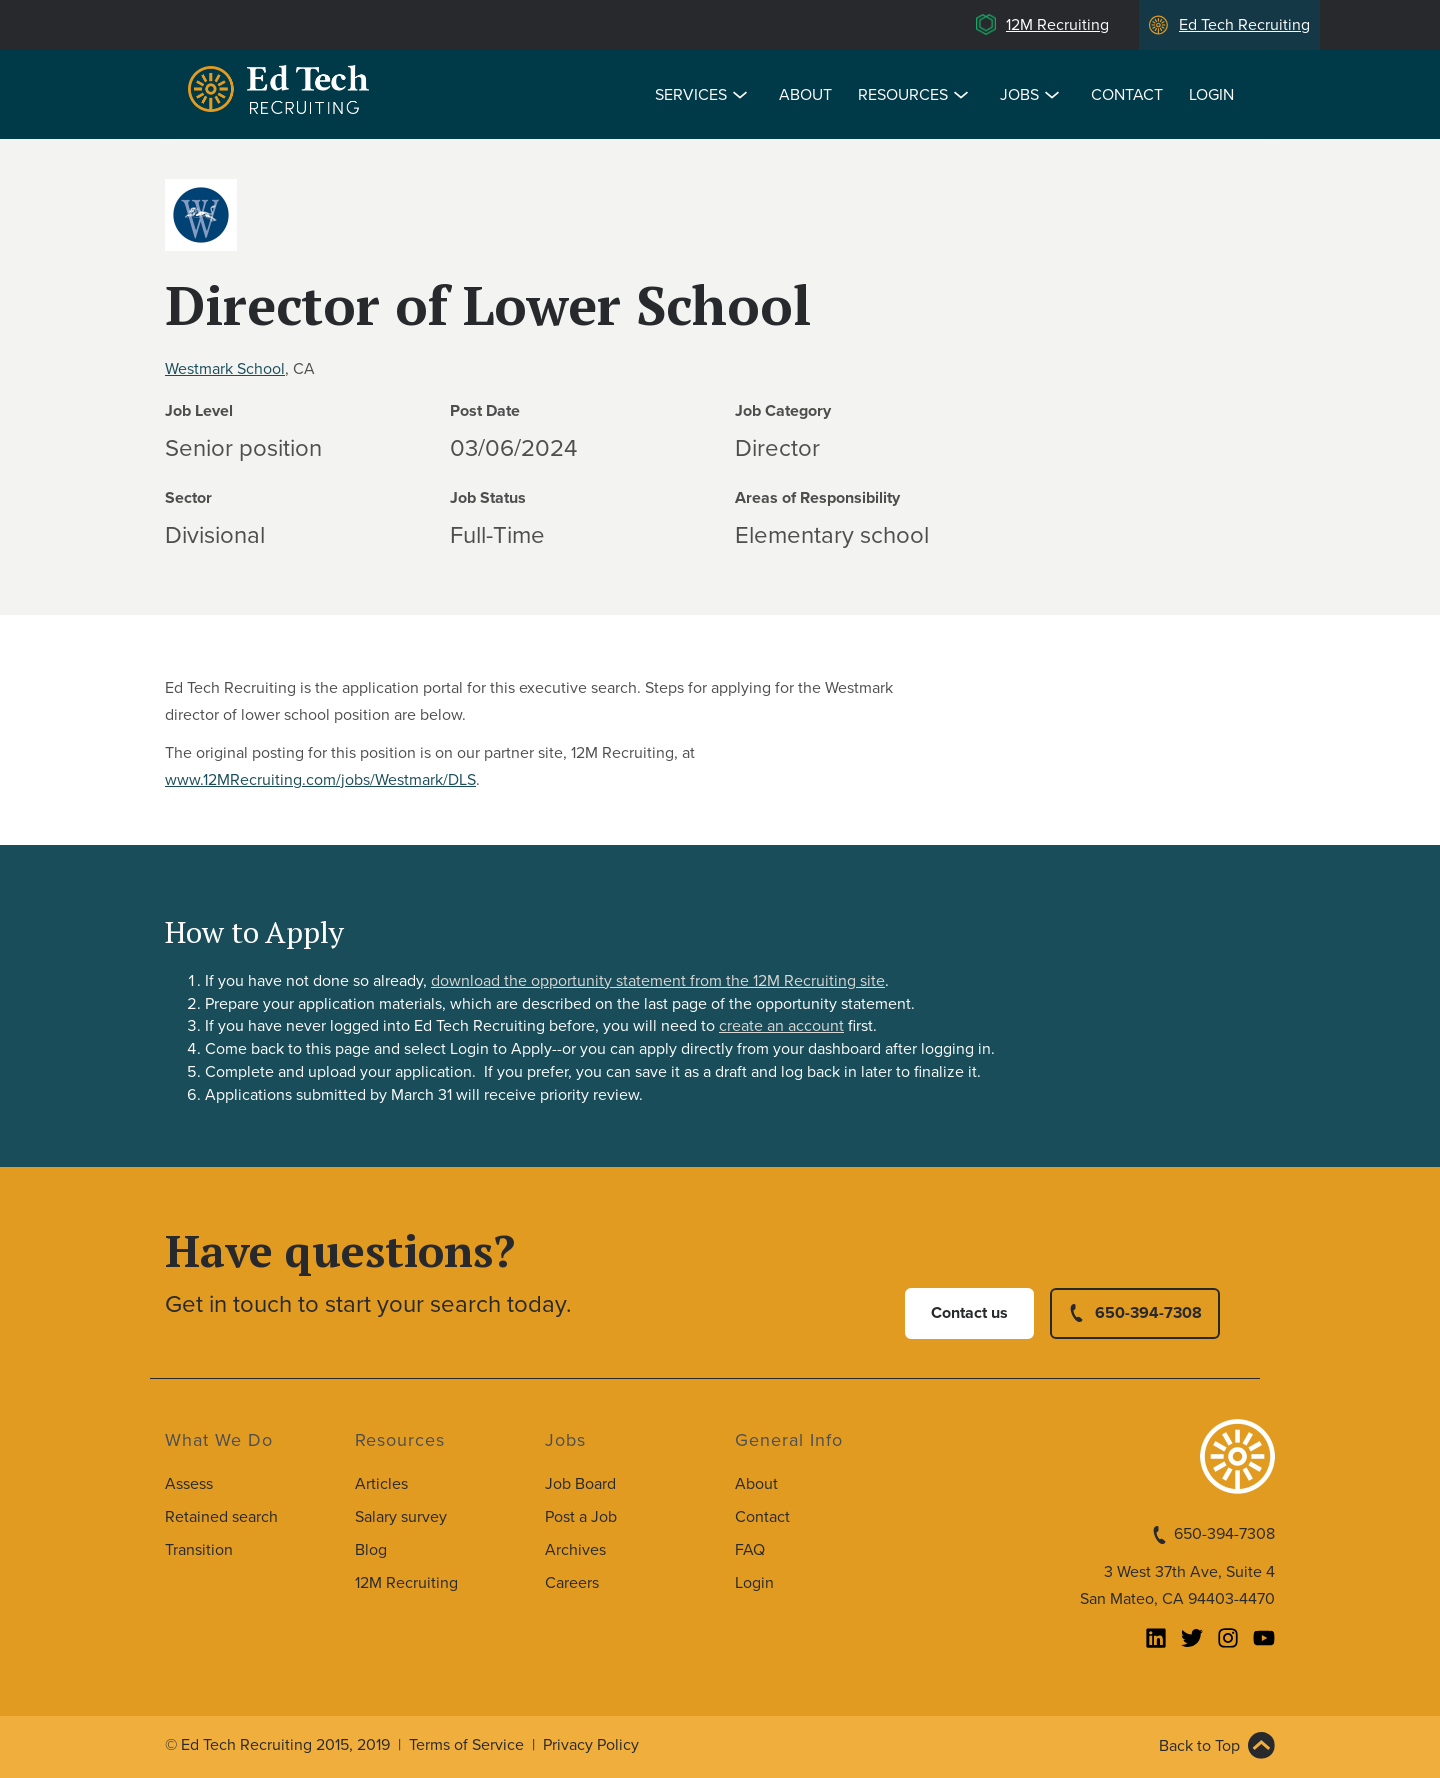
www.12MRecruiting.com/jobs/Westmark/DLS (320, 780)
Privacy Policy (591, 1745)
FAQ (750, 1550)
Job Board (580, 1484)
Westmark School (225, 369)
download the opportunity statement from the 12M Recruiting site (658, 981)
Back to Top (1199, 1746)
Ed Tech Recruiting (1244, 25)
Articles (381, 1484)
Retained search (221, 1517)
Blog (371, 1550)
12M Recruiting (1057, 25)
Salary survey (401, 1517)
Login (1211, 95)
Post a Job (581, 1517)
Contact (1127, 95)
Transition (199, 1550)
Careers (572, 1583)
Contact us (969, 1313)
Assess (189, 1484)
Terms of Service (466, 1745)
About (805, 95)
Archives (575, 1550)
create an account (781, 1026)
